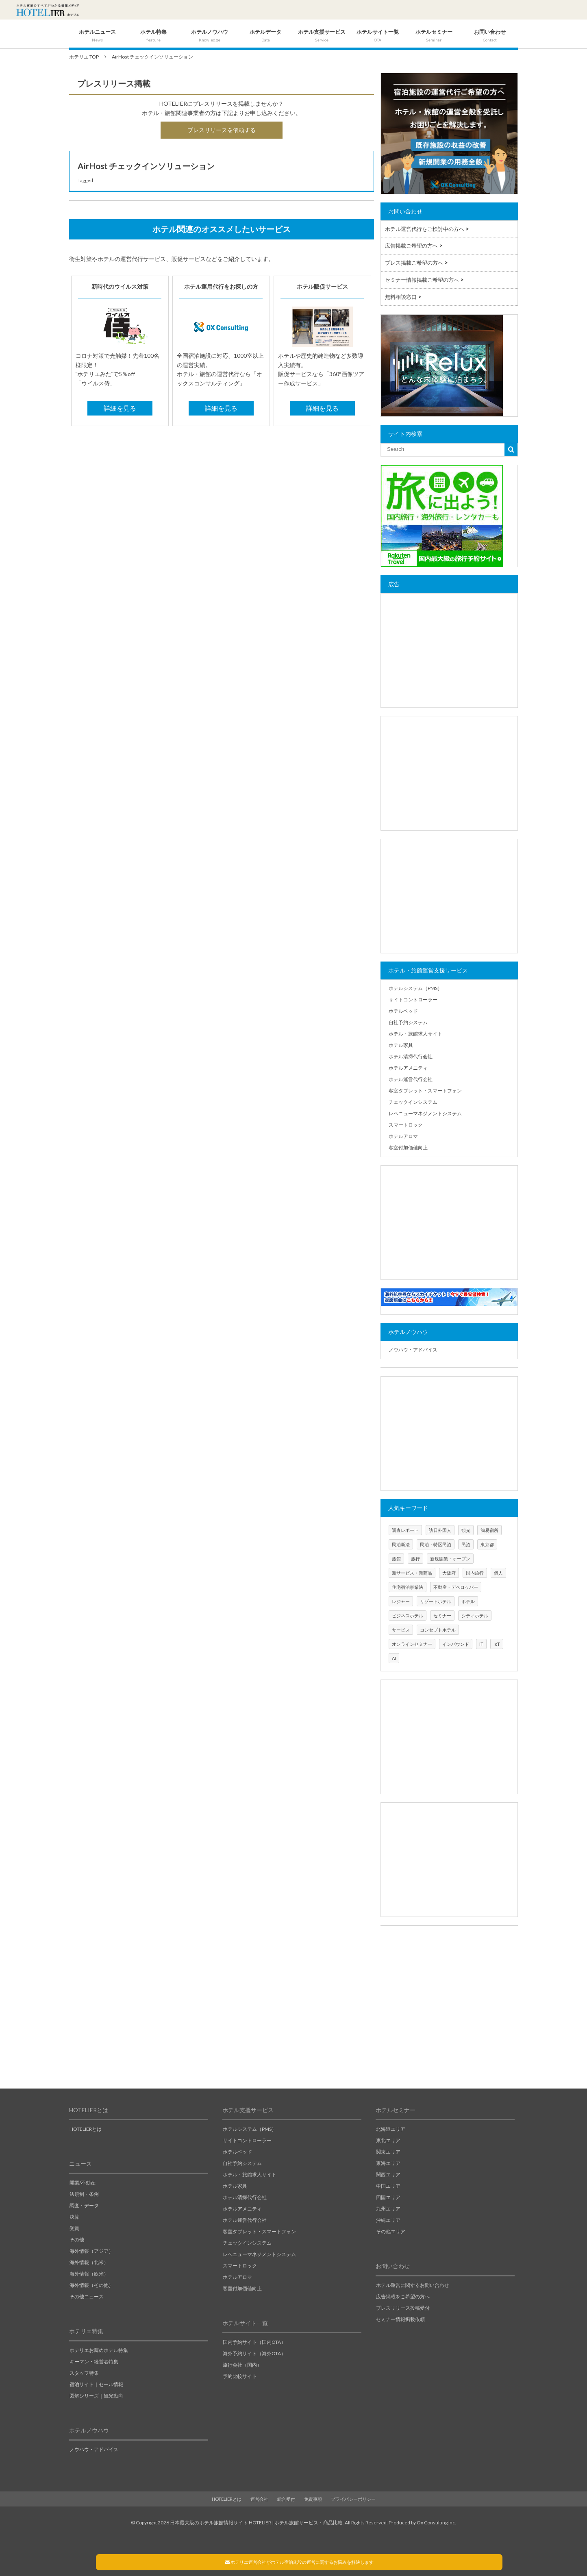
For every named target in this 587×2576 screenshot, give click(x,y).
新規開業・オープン (450, 1558)
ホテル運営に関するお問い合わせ (412, 2285)
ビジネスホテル (407, 1615)
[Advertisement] (449, 650)
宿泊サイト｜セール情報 (96, 2384)
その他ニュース (87, 2296)
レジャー (401, 1601)
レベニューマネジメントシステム (425, 1113)
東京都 (487, 1544)
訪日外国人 (440, 1530)
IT (481, 1644)
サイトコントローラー (413, 999)
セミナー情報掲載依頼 (400, 2319)
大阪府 (449, 1572)
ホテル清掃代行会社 (411, 1056)
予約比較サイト (240, 2376)
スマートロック (406, 1125)
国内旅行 (475, 1572)
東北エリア (388, 2140)
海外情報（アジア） (91, 2251)
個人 (498, 1572)
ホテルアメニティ (408, 1068)
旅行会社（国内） (242, 2365)
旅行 (415, 1558)
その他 (77, 2240)
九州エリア (388, 2209)
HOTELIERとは (86, 2129)
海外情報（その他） (91, 2285)
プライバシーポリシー (353, 2499)
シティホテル (474, 1615)
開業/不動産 (83, 2183)
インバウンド (455, 1644)
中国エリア (388, 2186)
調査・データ (84, 2205)
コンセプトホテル (438, 1629)
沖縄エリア (388, 2220)
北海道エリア (390, 2129)
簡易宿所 (489, 1530)
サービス (401, 1629)
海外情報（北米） (89, 2262)
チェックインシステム (413, 1102)
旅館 (396, 1558)
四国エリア (388, 2197)
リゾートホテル (435, 1601)
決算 (74, 2217)
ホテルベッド (403, 1011)
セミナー (442, 1615)
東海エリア (388, 2163)
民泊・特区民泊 (435, 1544)
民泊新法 (401, 1544)
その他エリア (390, 2231)
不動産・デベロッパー (455, 1587)
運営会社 (259, 2499)
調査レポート (405, 1530)
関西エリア (388, 2174)
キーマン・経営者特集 (94, 2361)
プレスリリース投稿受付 (403, 2308)
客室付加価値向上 (408, 1147)
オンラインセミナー (412, 1644)
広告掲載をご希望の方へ (403, 2296)
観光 (465, 1530)
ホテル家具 (401, 1045)
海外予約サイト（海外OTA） (254, 2353)
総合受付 (286, 2499)
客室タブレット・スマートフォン (425, 1091)
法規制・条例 (84, 2194)
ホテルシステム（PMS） (415, 988)
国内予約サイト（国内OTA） (254, 2342)
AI (394, 1658)
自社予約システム (408, 1022)
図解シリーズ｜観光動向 (96, 2396)
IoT (497, 1644)
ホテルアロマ (403, 1136)
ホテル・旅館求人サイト (415, 1034)
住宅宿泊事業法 (407, 1587)
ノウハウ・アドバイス (413, 1350)
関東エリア (388, 2152)
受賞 (74, 2228)
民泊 (465, 1544)
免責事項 (313, 2499)
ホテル (468, 1601)
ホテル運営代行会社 (411, 1079)
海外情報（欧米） (89, 2274)
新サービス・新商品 (412, 1572)
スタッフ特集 (84, 2373)
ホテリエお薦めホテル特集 (99, 2350)
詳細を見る (120, 408)
